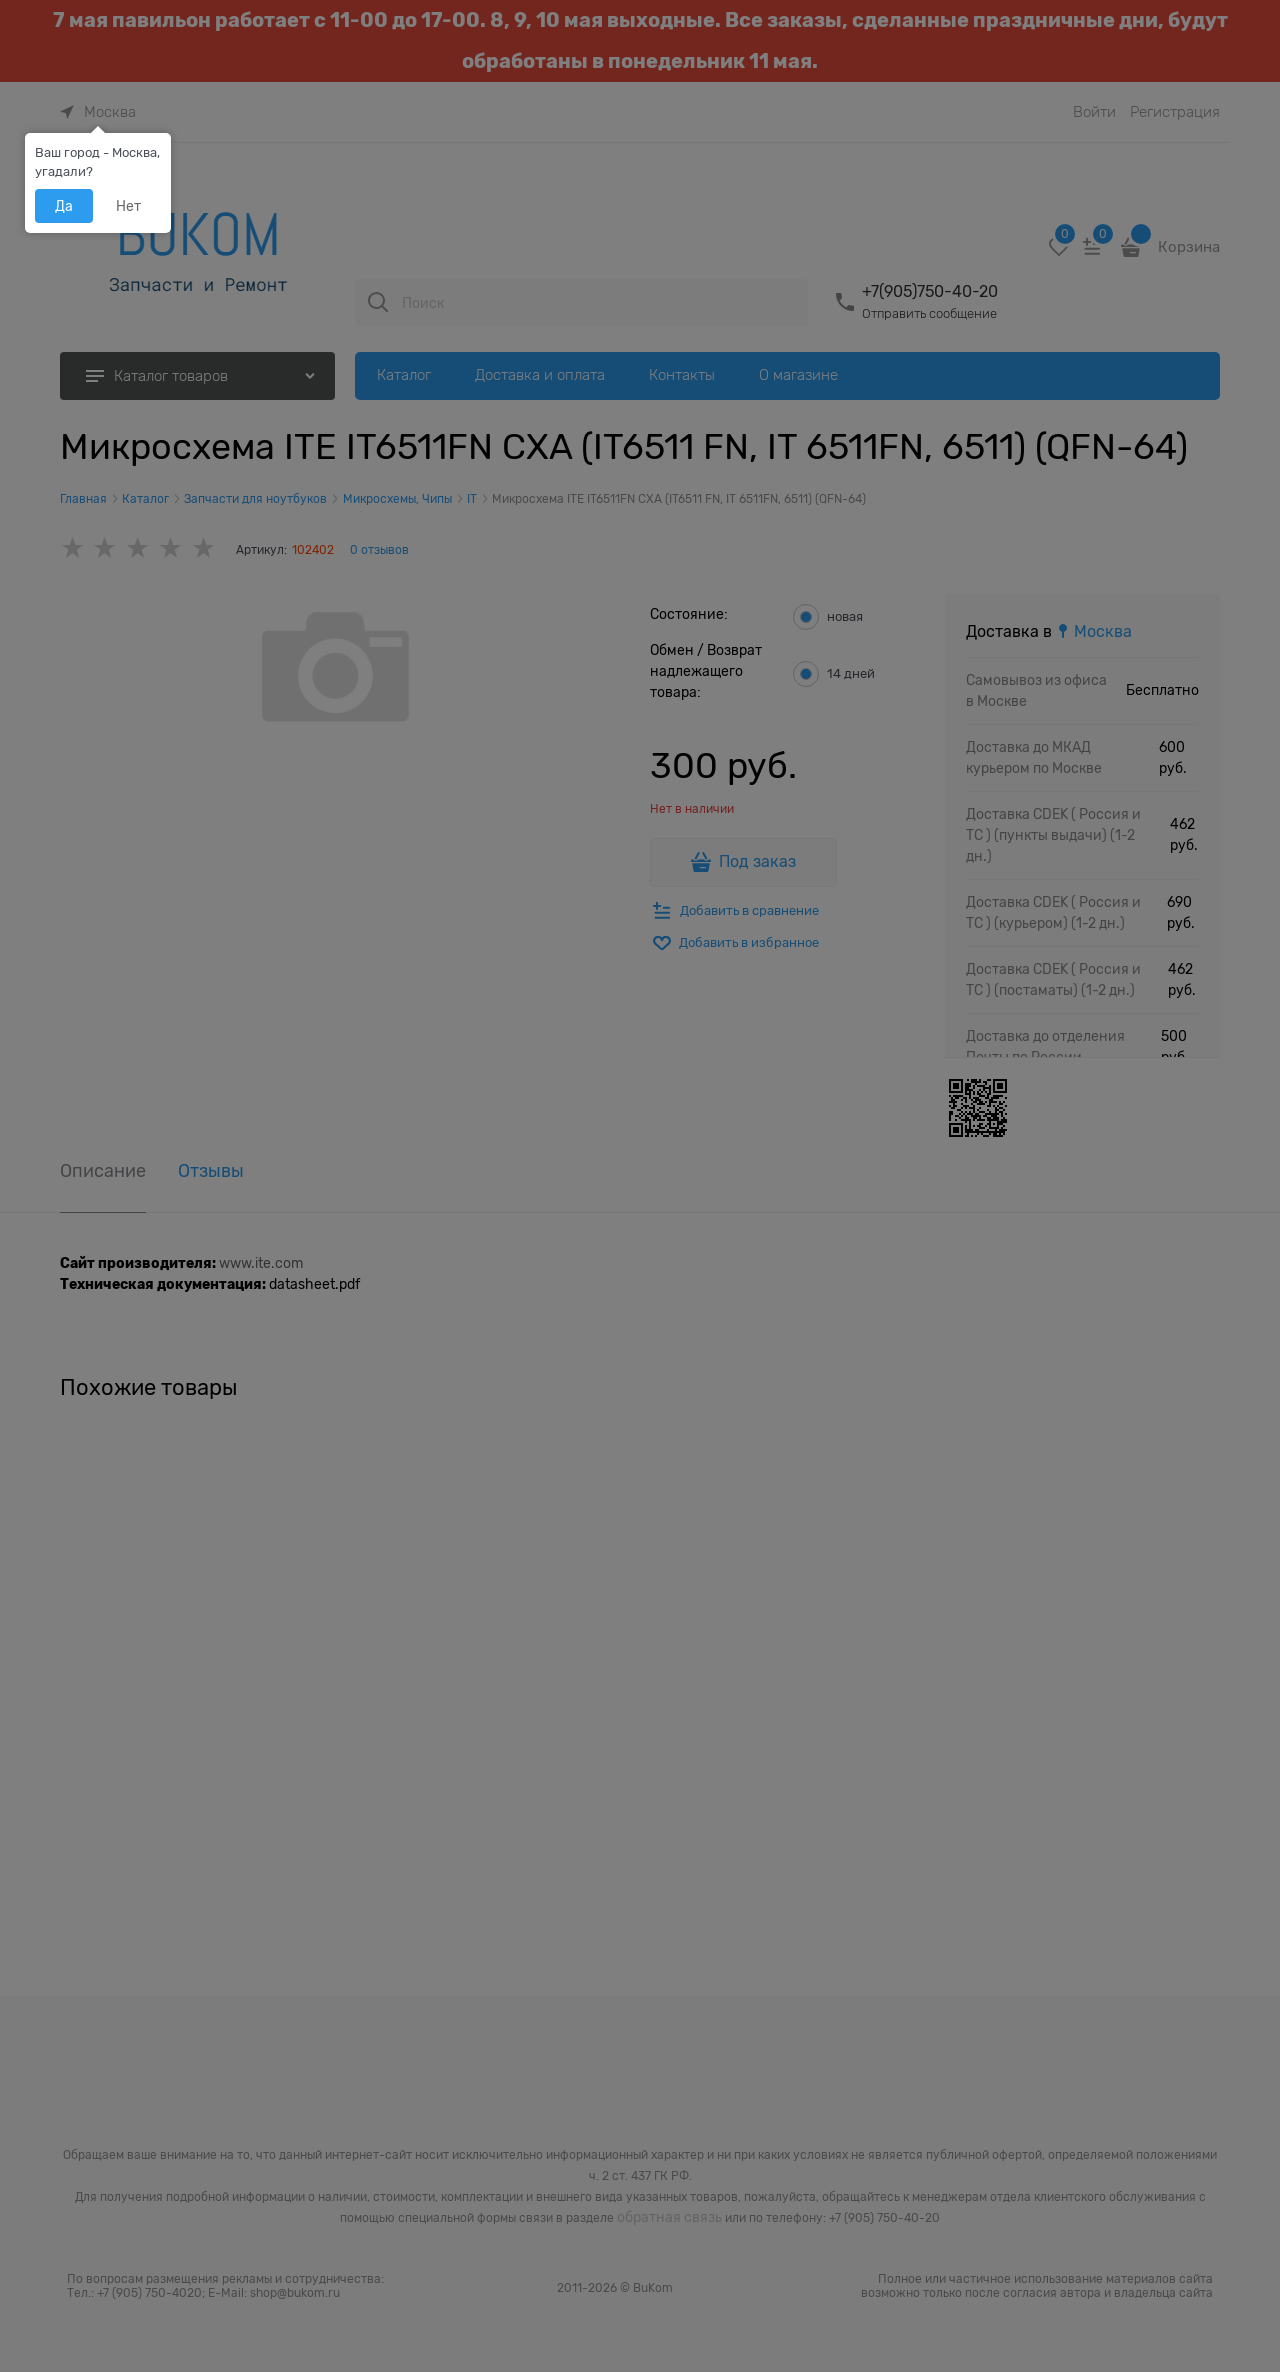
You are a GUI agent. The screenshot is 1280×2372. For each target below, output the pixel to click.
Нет (128, 206)
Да (64, 206)
